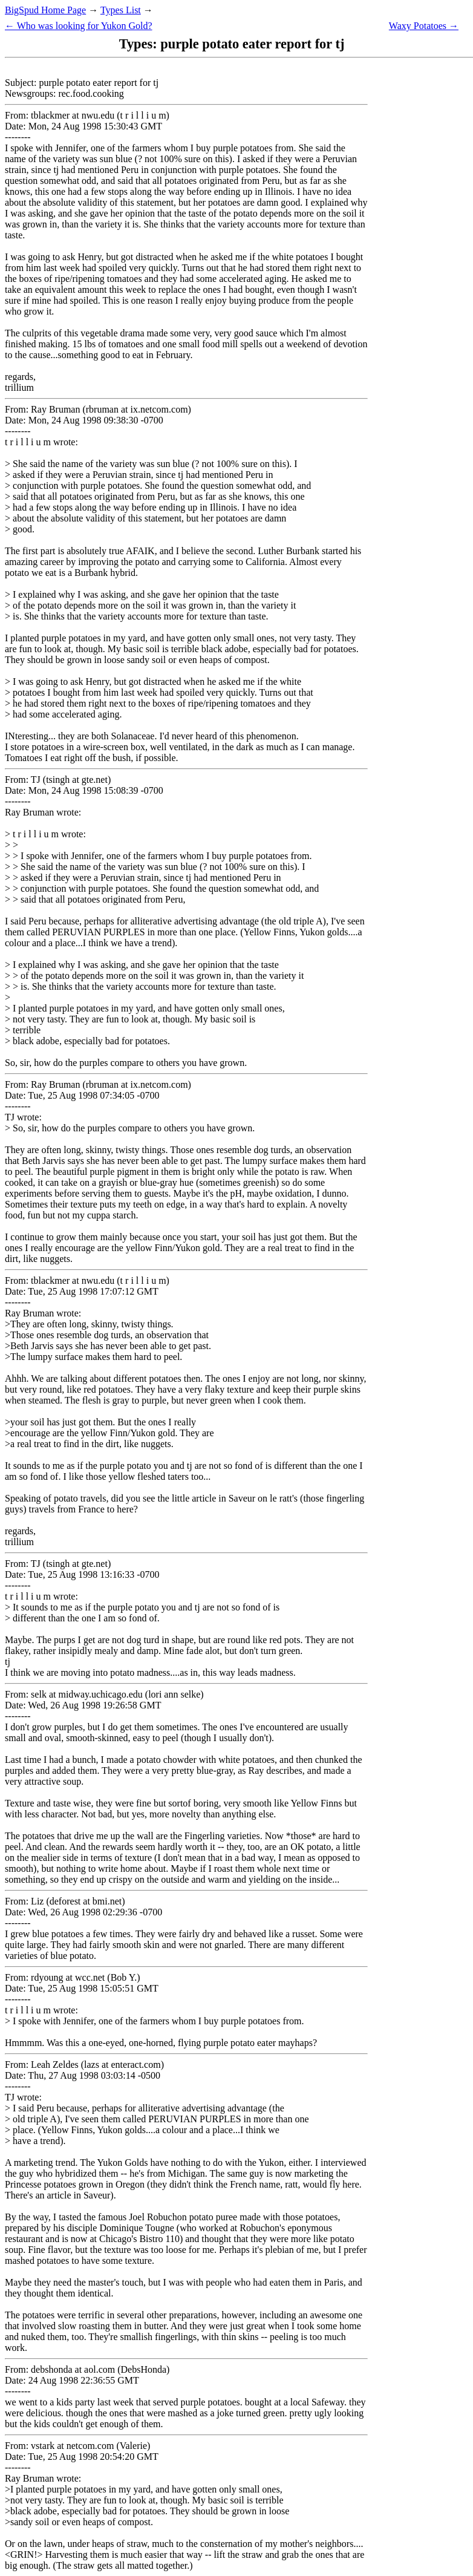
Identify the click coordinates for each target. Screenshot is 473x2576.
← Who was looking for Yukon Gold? (78, 26)
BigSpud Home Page (45, 10)
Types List (120, 10)
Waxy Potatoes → (423, 26)
